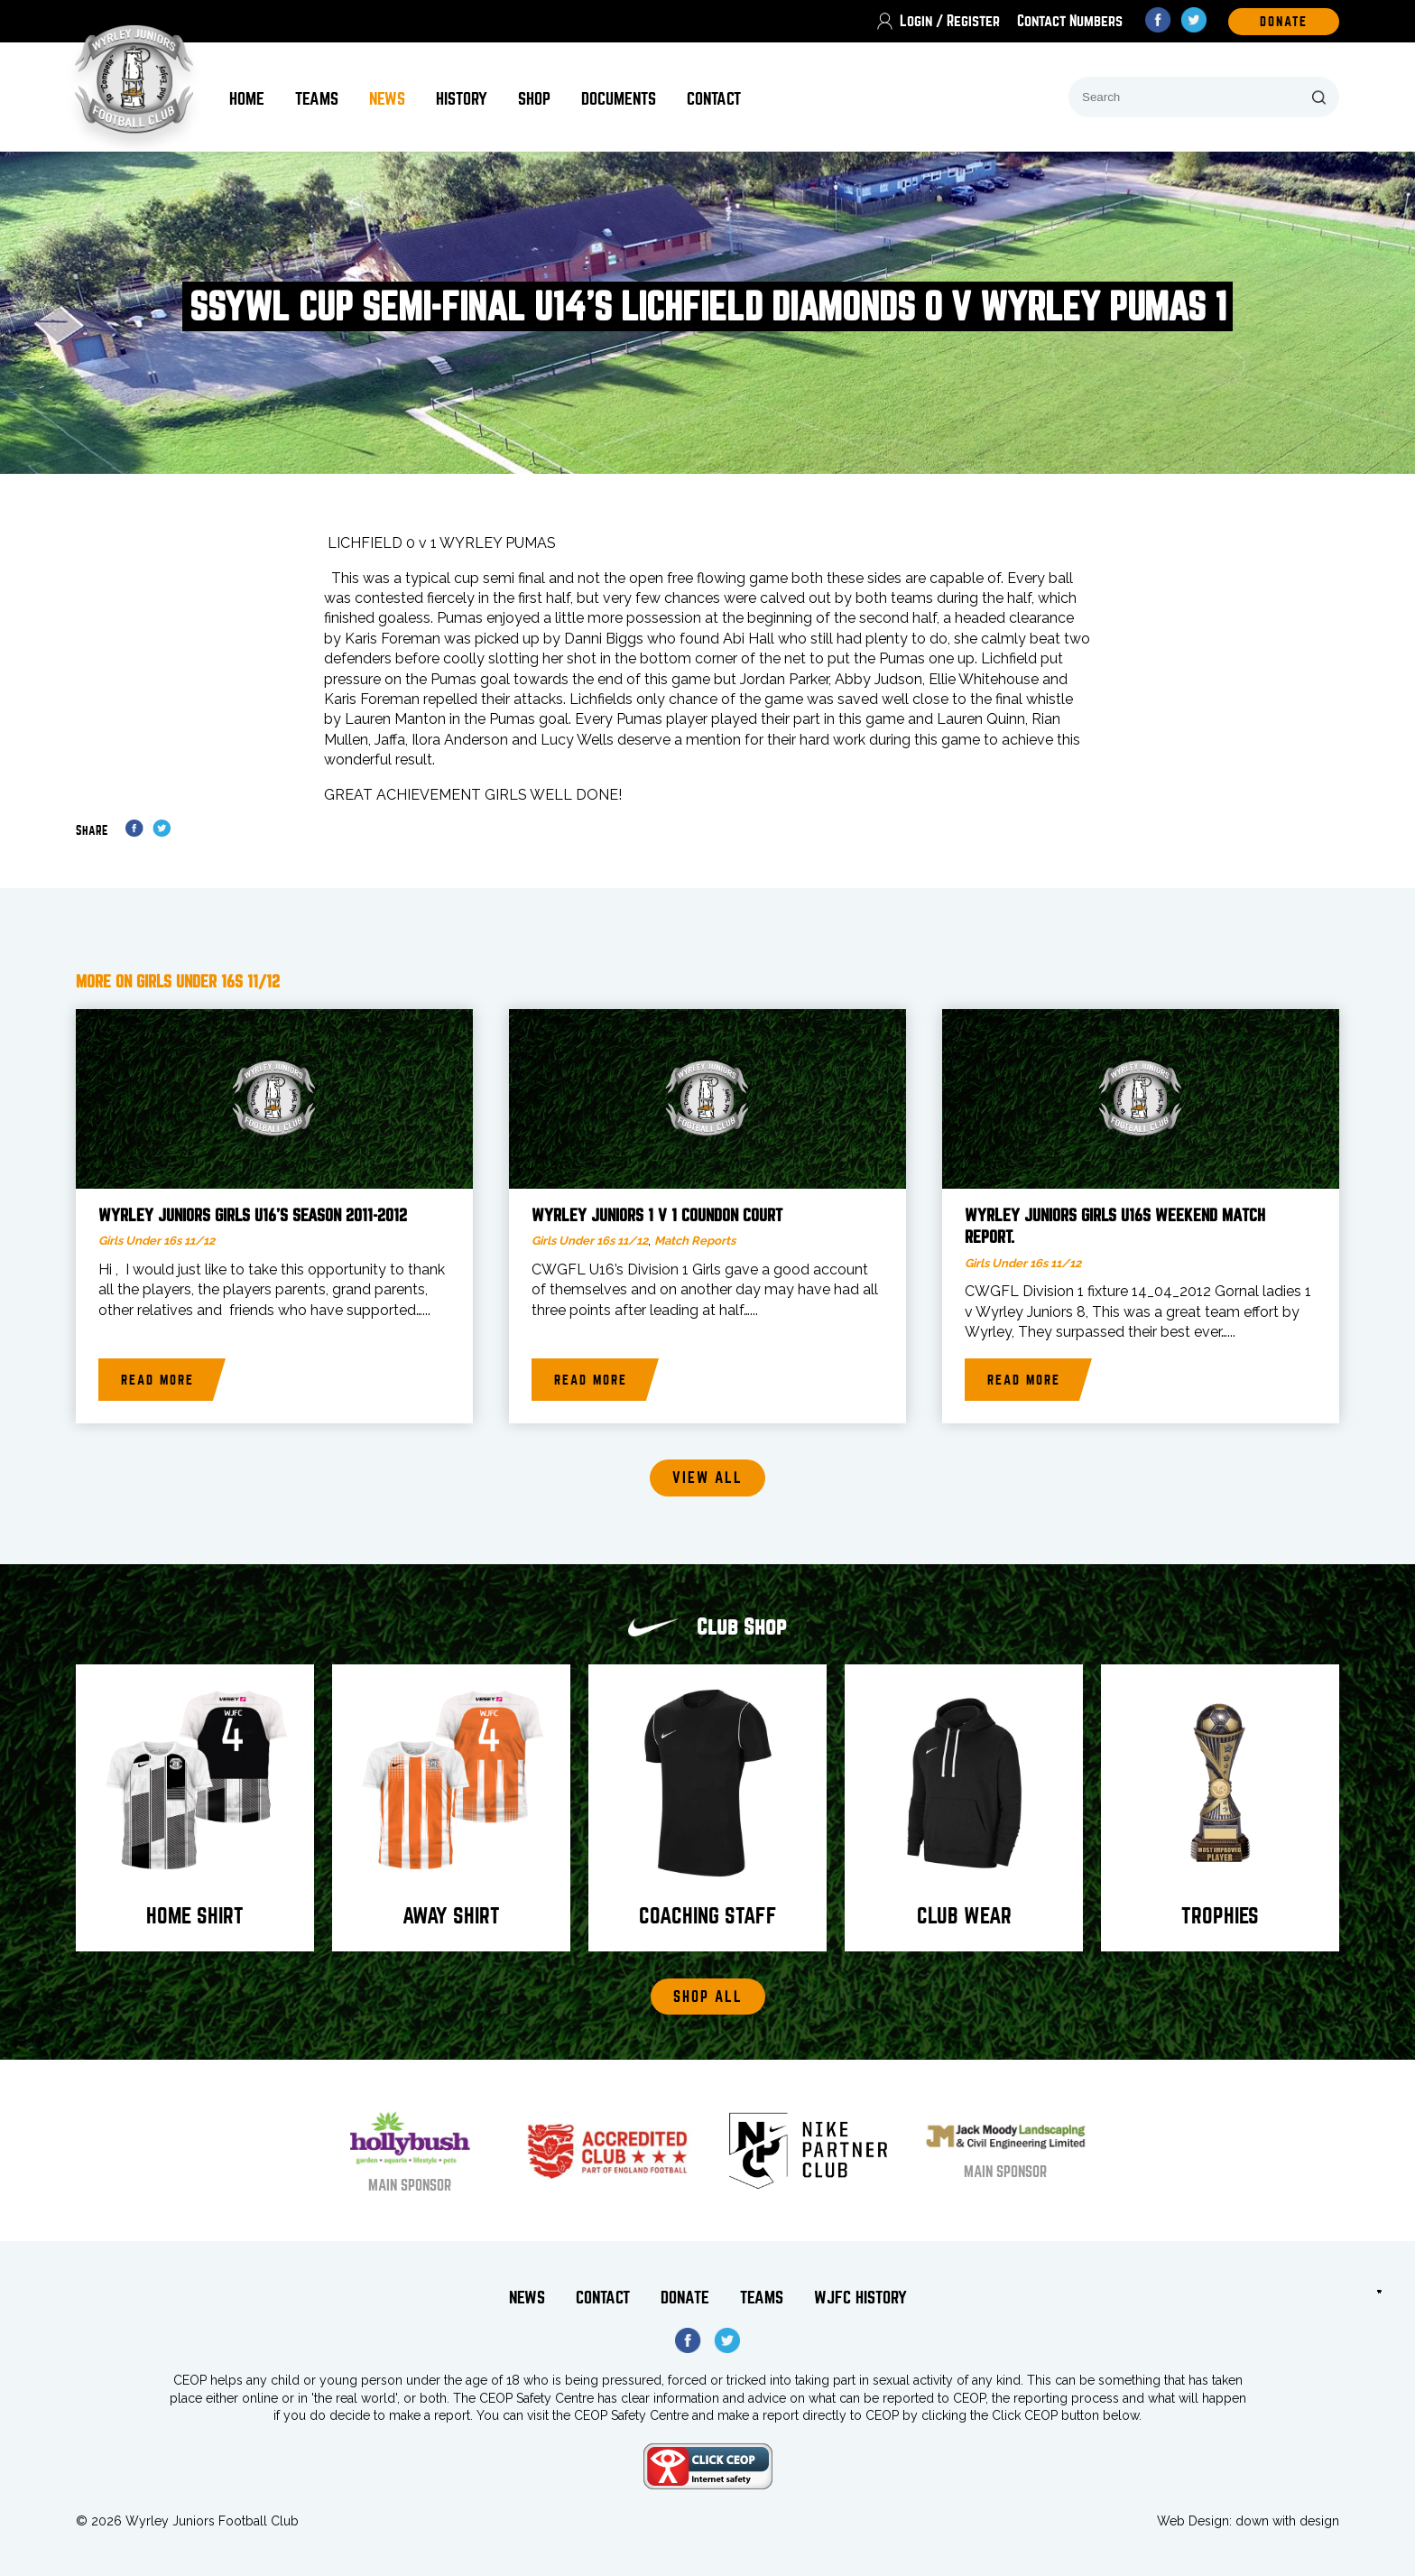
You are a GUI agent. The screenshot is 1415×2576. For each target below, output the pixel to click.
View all (707, 1478)
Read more (157, 1380)
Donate (685, 2297)
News (387, 98)
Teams (316, 98)
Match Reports (694, 1240)
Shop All (708, 1997)
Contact (714, 98)
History (461, 98)
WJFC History (860, 2297)
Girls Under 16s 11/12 (156, 1240)
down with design (1287, 2521)
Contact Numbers (1070, 21)
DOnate (1284, 21)
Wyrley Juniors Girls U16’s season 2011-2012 (252, 1216)
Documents (618, 98)
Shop (534, 98)
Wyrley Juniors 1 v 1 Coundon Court (657, 1216)
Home (246, 98)
